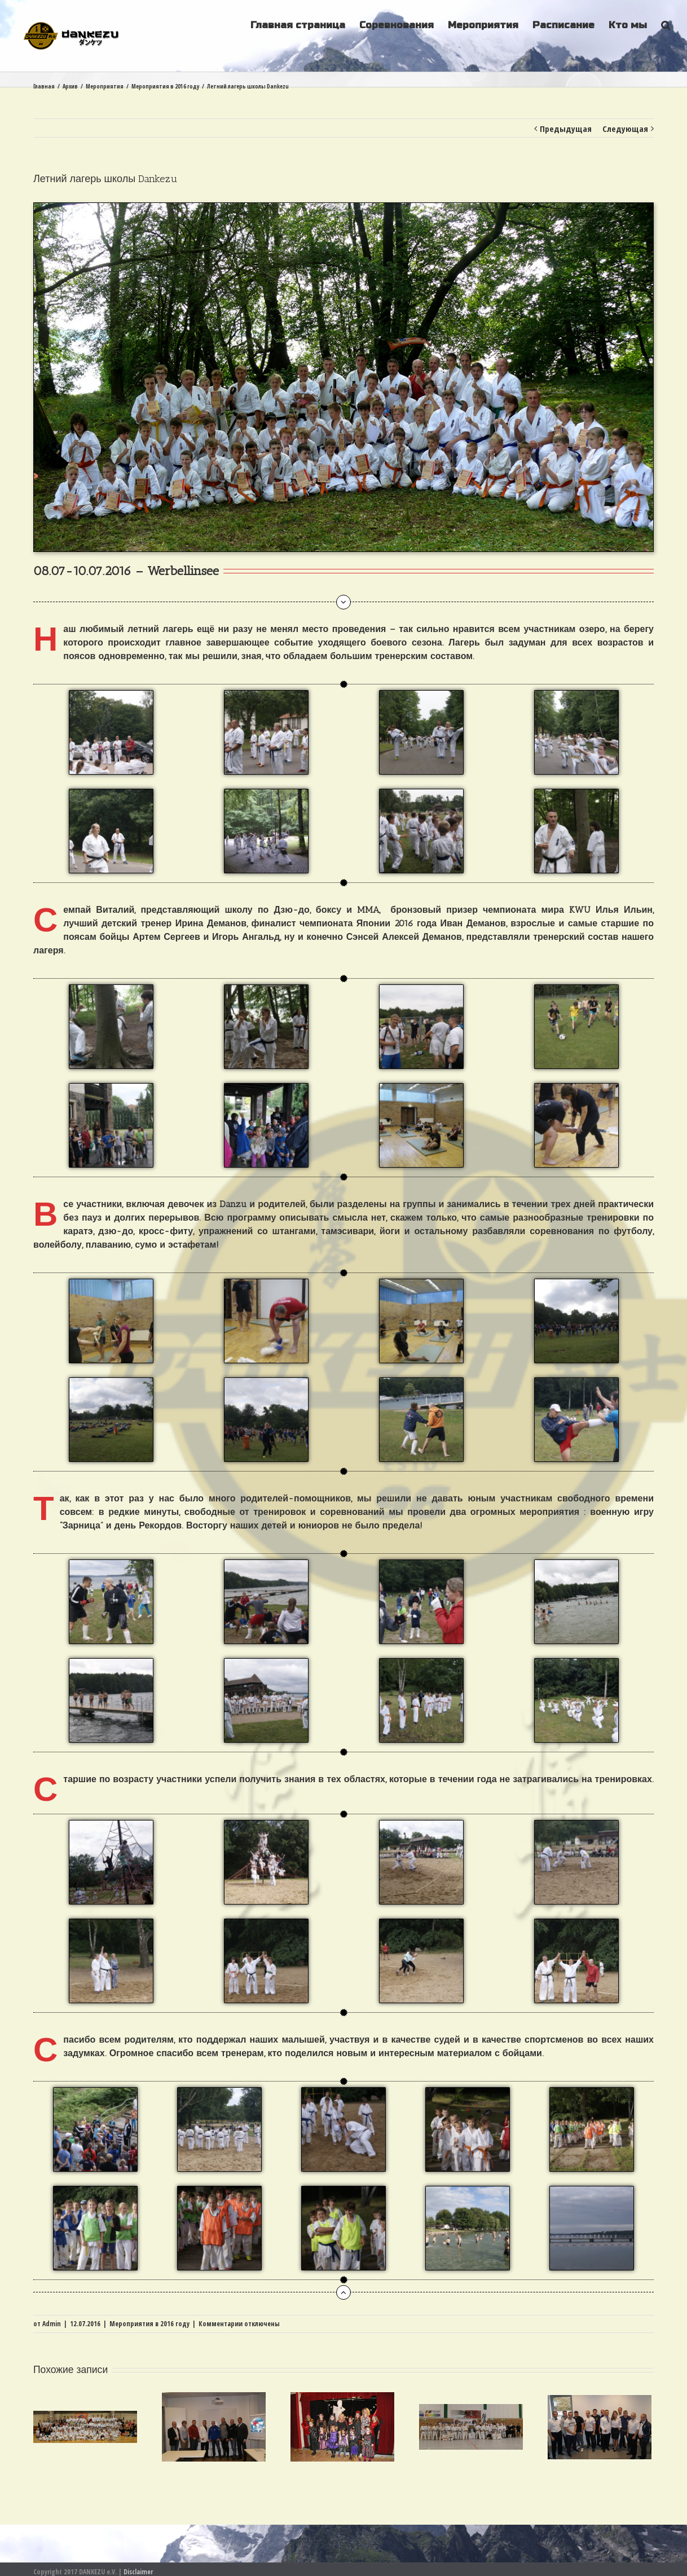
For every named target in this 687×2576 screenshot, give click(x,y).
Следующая (625, 128)
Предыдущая (566, 128)
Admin (51, 2323)
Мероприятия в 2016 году (149, 2323)
